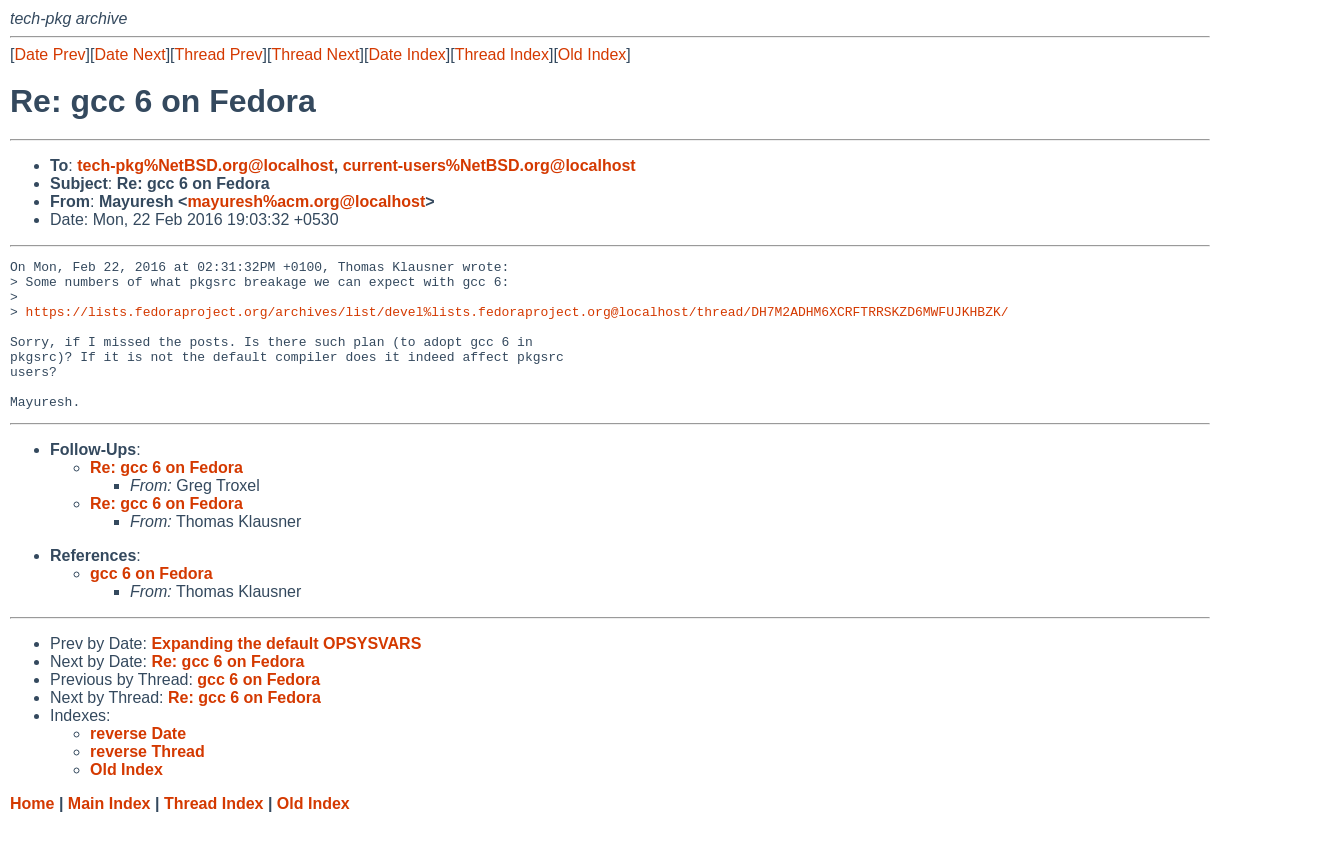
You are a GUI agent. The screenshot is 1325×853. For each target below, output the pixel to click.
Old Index (592, 54)
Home (32, 833)
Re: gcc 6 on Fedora (166, 497)
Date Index (406, 54)
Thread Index (502, 54)
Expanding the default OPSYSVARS (286, 673)
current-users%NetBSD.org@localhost (489, 165)
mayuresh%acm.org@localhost (306, 201)
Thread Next (315, 54)
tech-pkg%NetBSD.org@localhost (205, 165)
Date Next (129, 54)
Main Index (109, 833)
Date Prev (49, 54)
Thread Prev (219, 54)
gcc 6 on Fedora (151, 603)
